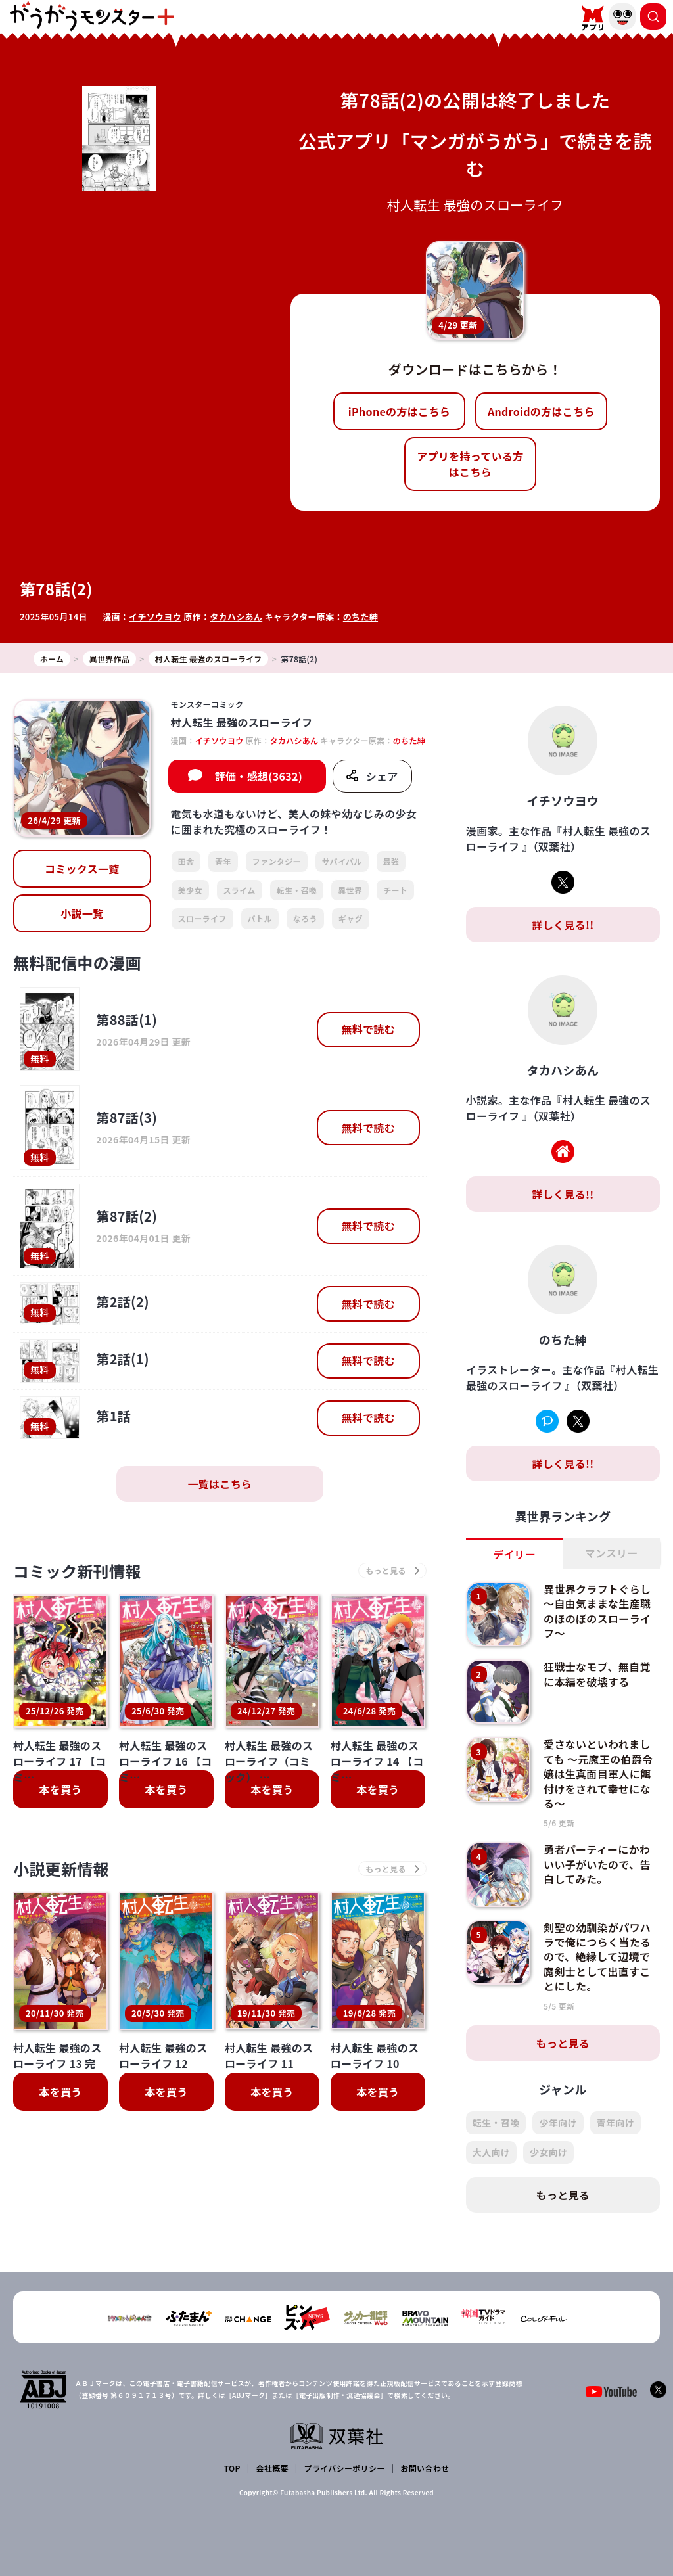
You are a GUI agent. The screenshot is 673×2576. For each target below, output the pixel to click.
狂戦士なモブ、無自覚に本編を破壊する (597, 1674)
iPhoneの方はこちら (399, 411)
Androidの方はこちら (541, 411)
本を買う (60, 1789)
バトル (260, 918)
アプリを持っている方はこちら (470, 464)
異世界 (350, 890)
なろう (305, 918)
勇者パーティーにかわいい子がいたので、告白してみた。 (597, 1864)
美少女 (190, 890)
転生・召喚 (297, 890)
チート (395, 890)
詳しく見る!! (562, 924)
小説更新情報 (61, 1868)
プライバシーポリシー (344, 2467)
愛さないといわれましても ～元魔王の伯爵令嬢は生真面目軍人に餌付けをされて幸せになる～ (598, 1773)
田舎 (186, 861)
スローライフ (202, 918)
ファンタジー (276, 861)
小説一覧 (81, 913)
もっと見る (563, 2043)
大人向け (491, 2152)
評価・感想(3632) (258, 776)
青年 (223, 861)
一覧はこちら (219, 1484)
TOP (232, 2467)
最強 (391, 861)
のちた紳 (360, 616)
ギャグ (350, 918)
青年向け (615, 2122)
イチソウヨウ (155, 616)
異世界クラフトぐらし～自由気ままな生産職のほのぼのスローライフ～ (597, 1611)
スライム (239, 890)
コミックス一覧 (82, 869)
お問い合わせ (424, 2467)
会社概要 (272, 2467)
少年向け (557, 2122)
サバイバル (342, 861)
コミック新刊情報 (77, 1571)
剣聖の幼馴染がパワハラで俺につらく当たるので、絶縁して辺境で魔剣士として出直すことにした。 (597, 1957)
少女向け (548, 2152)
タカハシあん (236, 616)
